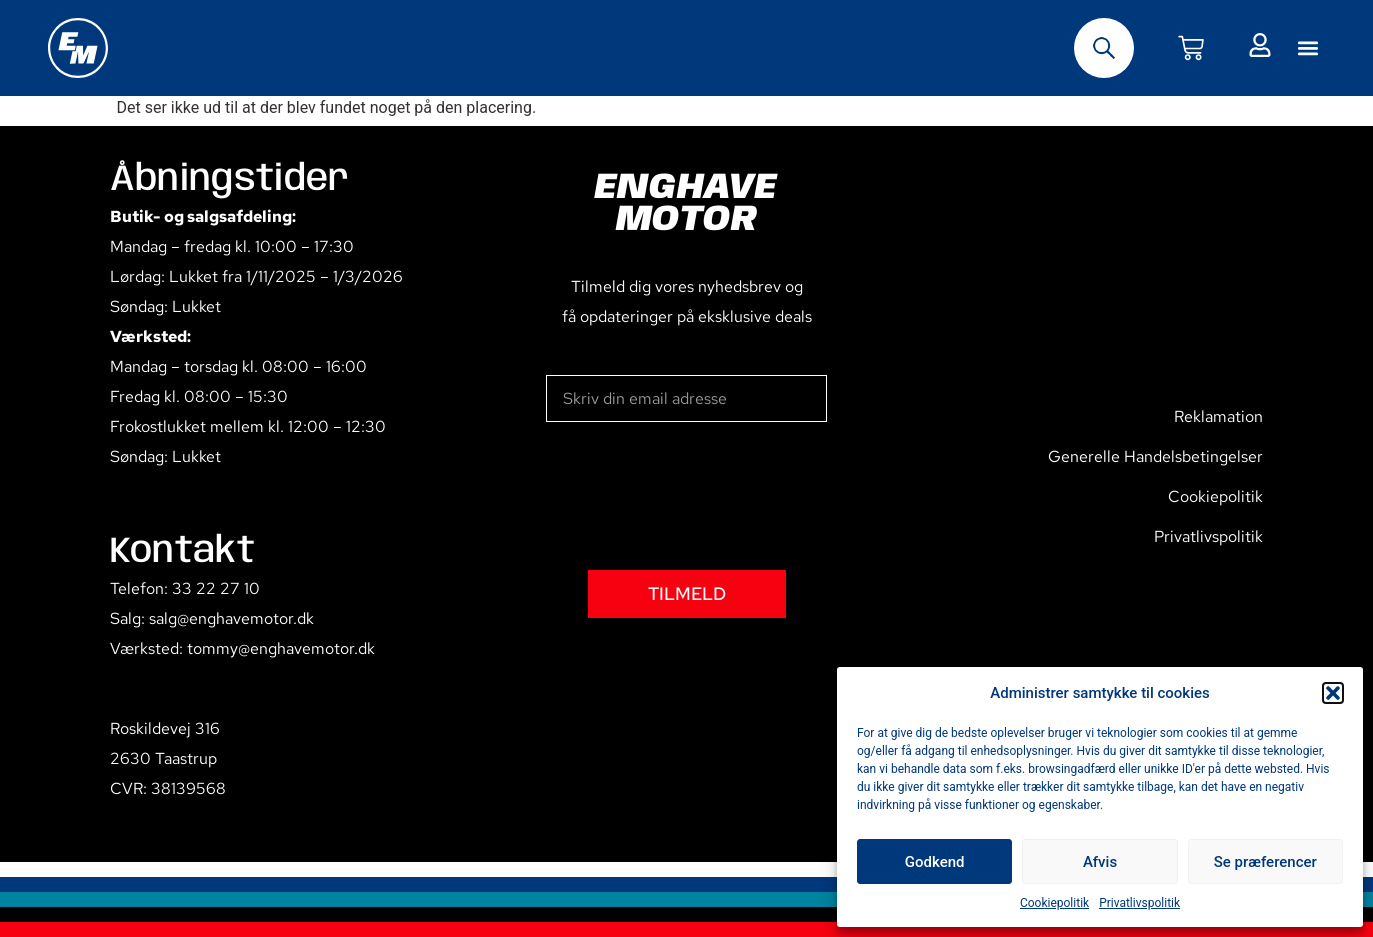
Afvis (1100, 862)
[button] (1333, 693)
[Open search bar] (1104, 48)
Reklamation (1218, 416)
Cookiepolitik (1054, 903)
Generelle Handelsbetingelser (1155, 456)
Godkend (935, 862)
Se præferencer (1265, 862)
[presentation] (698, 496)
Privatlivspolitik (1139, 903)
